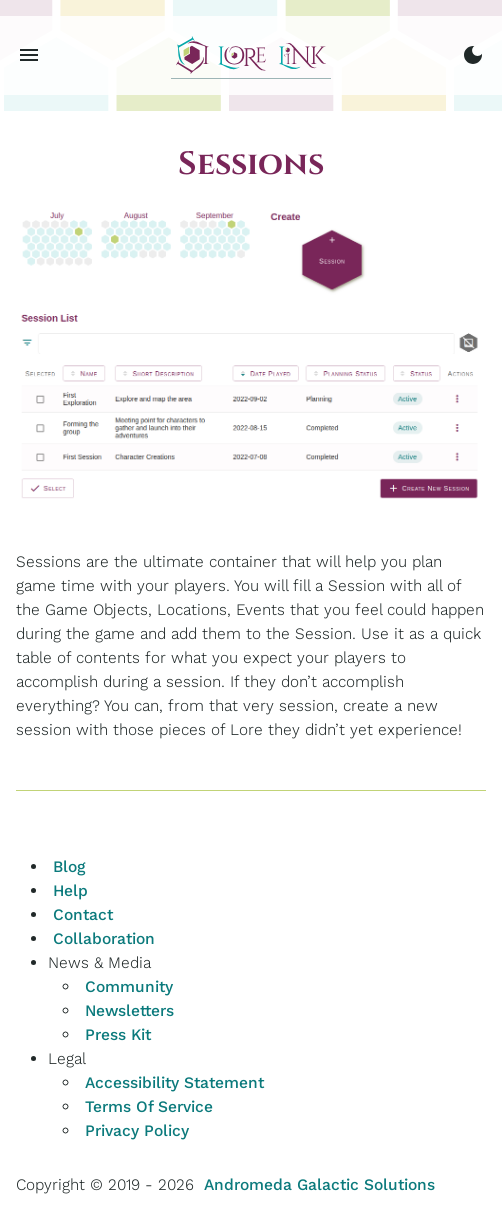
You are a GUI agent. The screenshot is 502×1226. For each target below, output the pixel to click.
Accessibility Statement (174, 1082)
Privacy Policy (137, 1130)
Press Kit (118, 1034)
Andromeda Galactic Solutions (319, 1184)
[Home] (251, 55)
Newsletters (129, 1010)
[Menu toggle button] (29, 55)
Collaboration (104, 938)
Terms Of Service (149, 1106)
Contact (83, 914)
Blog (69, 866)
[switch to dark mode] (473, 55)
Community (129, 986)
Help (70, 890)
